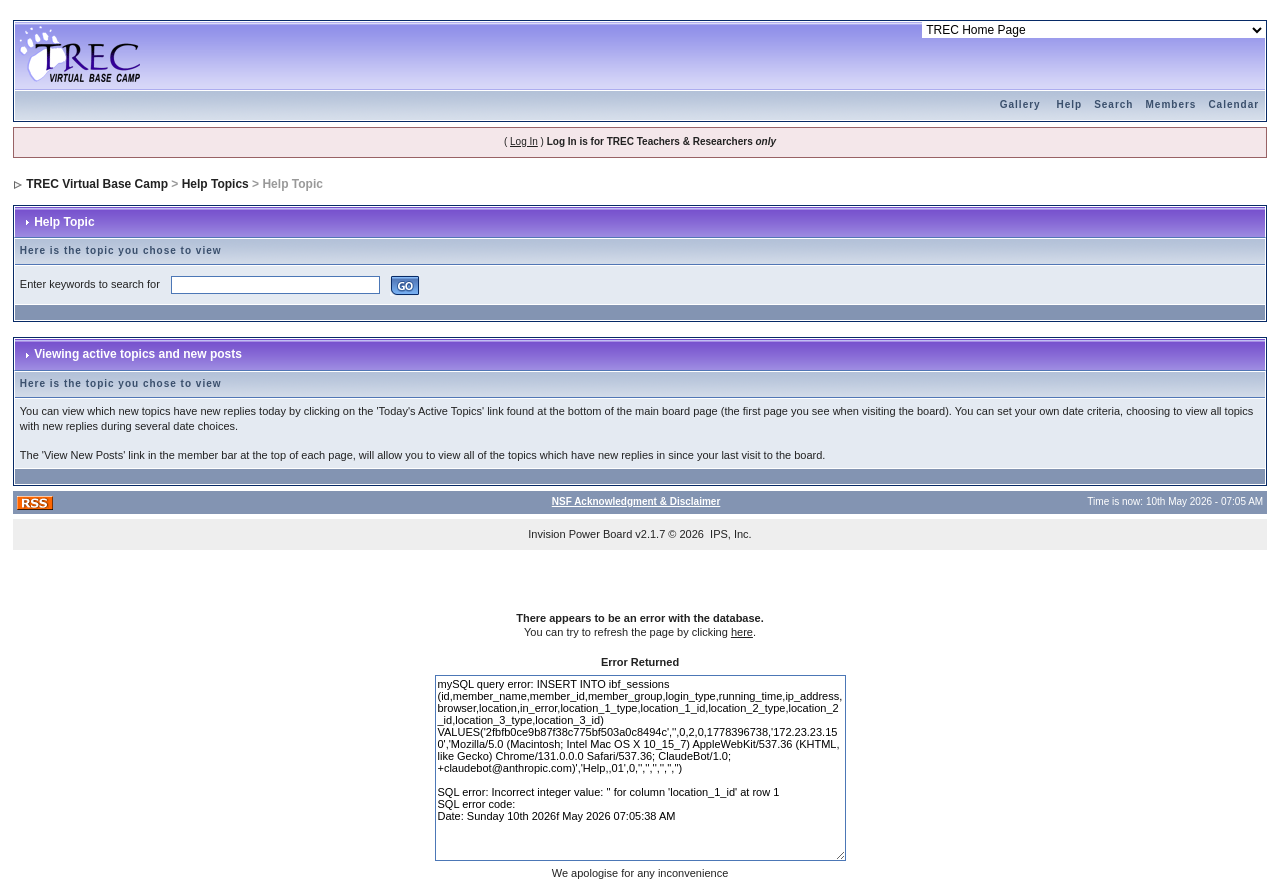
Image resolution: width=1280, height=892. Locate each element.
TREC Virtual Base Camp (97, 184)
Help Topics (215, 184)
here (742, 632)
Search (1113, 104)
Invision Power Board (580, 534)
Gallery (1020, 104)
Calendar (1233, 104)
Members (1170, 104)
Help (1069, 104)
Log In (524, 141)
